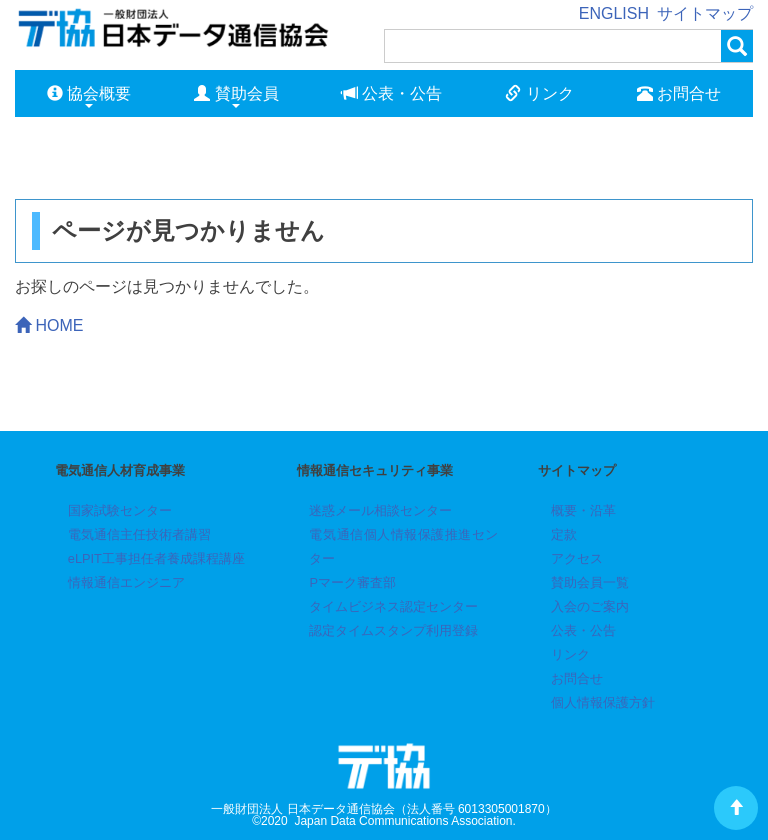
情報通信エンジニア (126, 582)
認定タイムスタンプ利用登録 (393, 630)
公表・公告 (392, 93)
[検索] (553, 46)
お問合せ (679, 93)
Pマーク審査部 (352, 582)
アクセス (577, 558)
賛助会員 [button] (236, 96)
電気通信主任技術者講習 (139, 534)
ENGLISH (614, 13)
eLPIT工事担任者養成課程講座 (156, 558)
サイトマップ (705, 13)
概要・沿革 (583, 510)
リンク (539, 93)
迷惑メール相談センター (380, 510)
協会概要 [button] (89, 96)
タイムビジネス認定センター (393, 606)
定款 (564, 534)
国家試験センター (120, 510)
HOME (49, 325)
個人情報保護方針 (603, 702)
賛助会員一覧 (590, 582)
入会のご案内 (590, 606)
